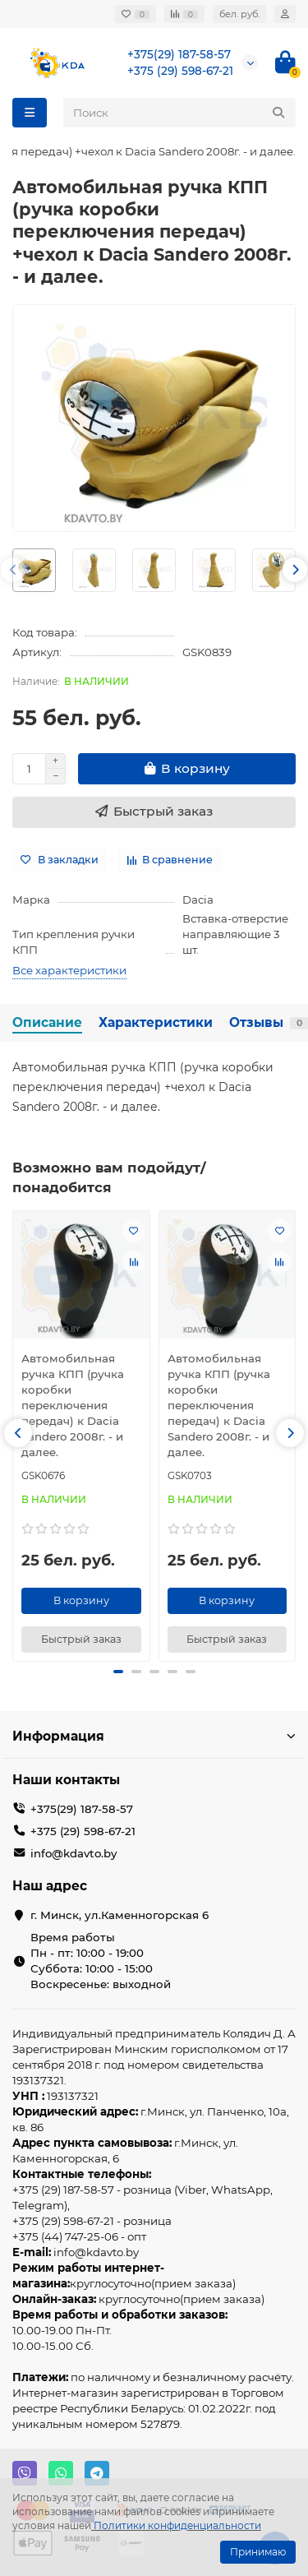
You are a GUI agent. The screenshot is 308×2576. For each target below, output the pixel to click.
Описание (47, 1022)
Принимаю (258, 2552)
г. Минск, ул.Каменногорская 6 (119, 1915)
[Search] (179, 112)
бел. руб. (239, 14)
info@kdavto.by (73, 1853)
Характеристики (156, 1022)
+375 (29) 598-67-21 (180, 70)
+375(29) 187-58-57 (179, 54)
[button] (13, 569)
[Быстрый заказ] (154, 812)
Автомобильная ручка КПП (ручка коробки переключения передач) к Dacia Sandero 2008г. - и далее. (72, 1405)
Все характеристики (69, 970)
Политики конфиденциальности (177, 2525)
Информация (154, 1736)
